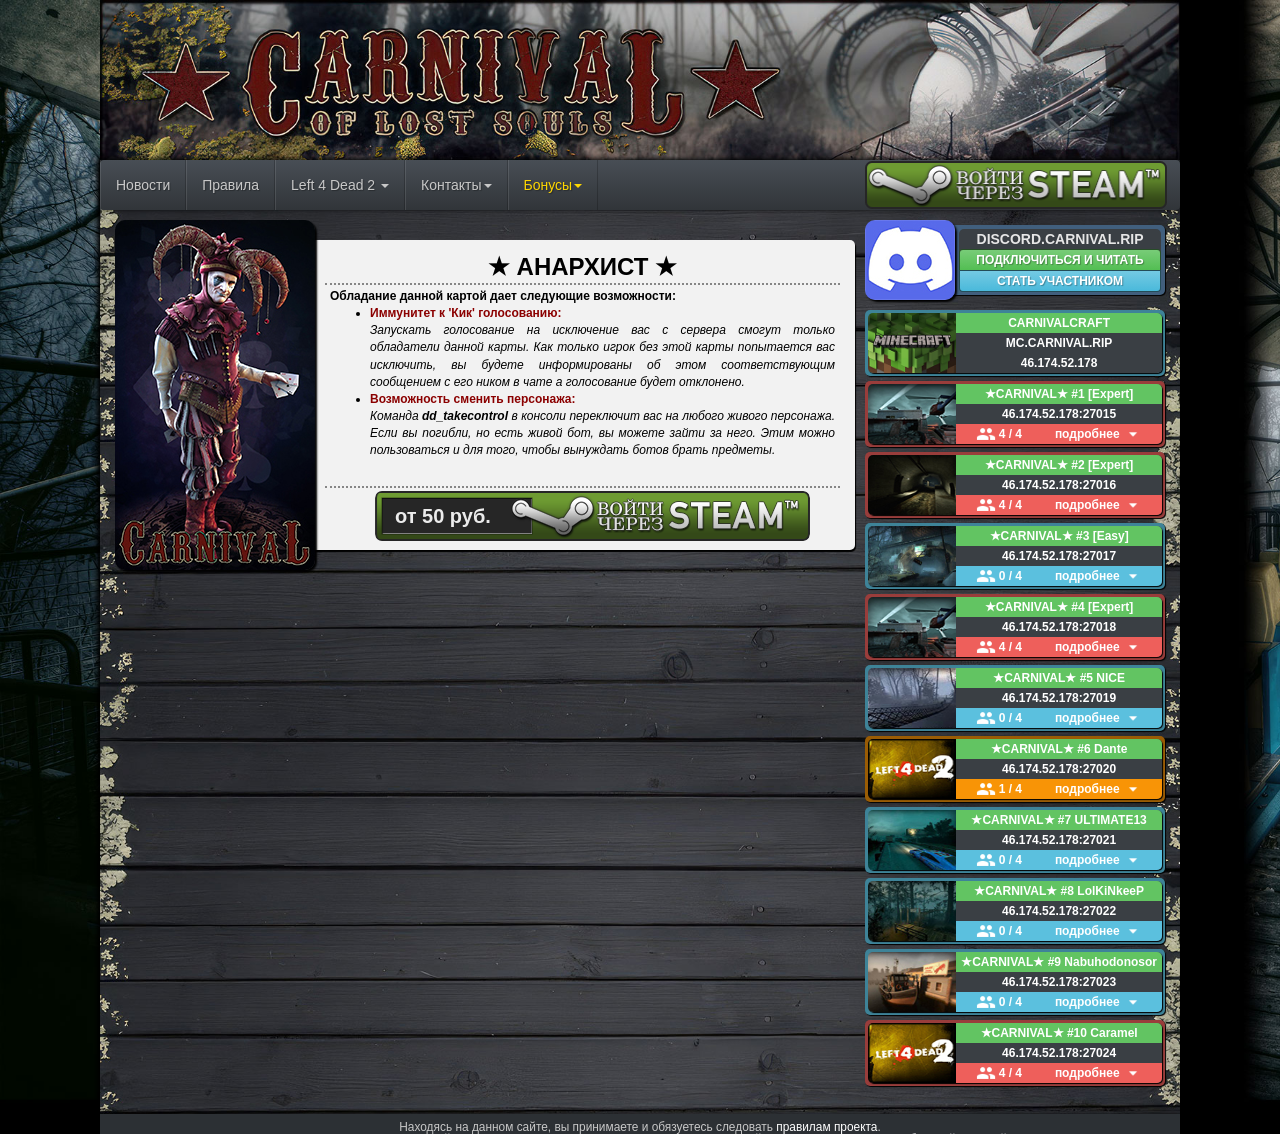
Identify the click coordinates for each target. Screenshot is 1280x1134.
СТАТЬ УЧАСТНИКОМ (1060, 281)
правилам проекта (826, 1109)
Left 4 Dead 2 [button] (340, 185)
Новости (143, 185)
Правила (230, 185)
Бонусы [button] (553, 185)
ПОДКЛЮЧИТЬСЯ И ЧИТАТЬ (1059, 260)
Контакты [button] (456, 185)
